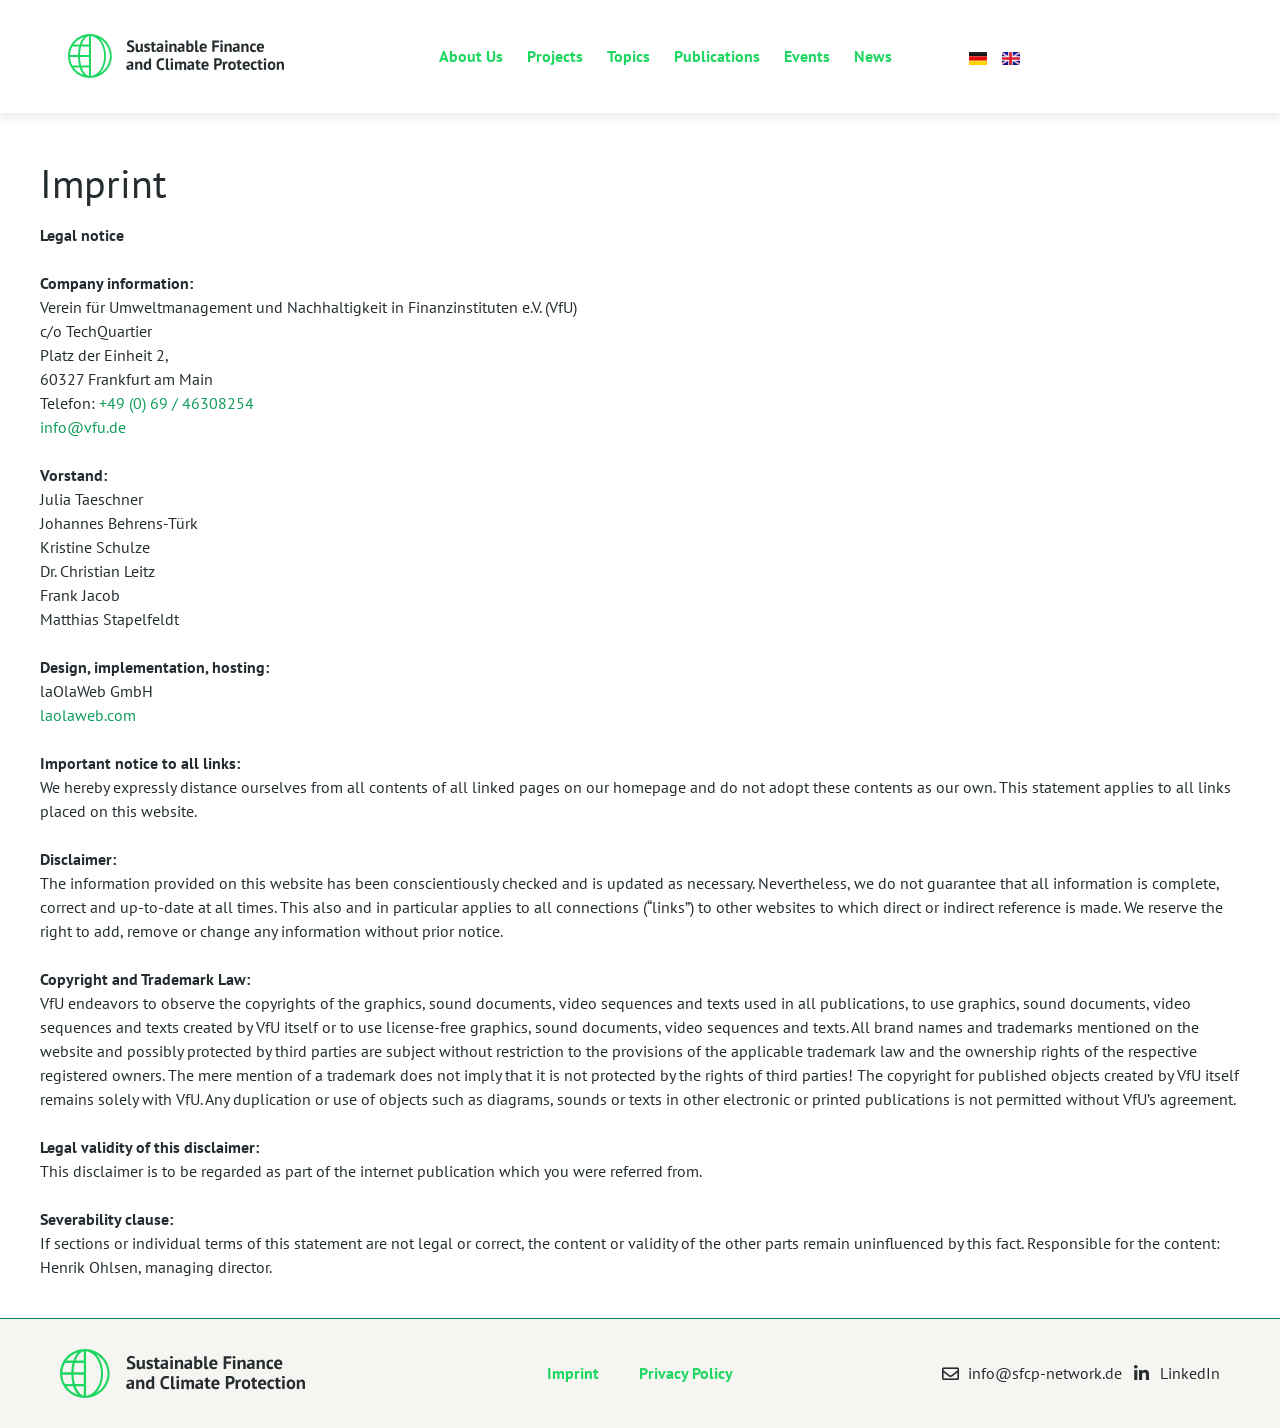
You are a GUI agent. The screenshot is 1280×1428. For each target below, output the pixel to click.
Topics (628, 56)
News (873, 56)
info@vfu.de (83, 427)
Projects (555, 56)
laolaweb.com (88, 715)
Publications (717, 56)
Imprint (573, 1373)
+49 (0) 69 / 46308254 (176, 403)
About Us (471, 56)
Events (807, 56)
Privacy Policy (686, 1373)
